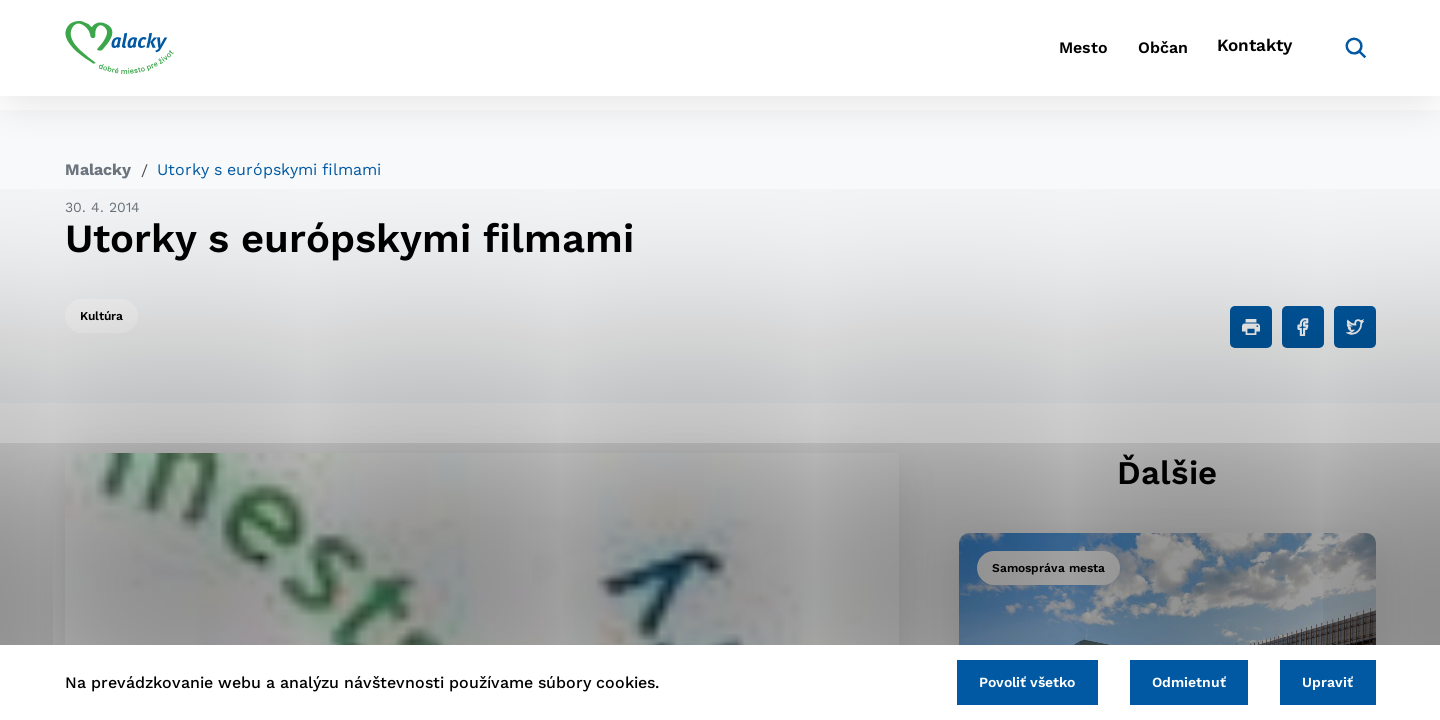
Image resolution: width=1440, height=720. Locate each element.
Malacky (98, 169)
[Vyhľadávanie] (1346, 55)
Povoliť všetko (999, 680)
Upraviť (1322, 680)
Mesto (1039, 55)
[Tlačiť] (1251, 327)
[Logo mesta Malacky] (119, 55)
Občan (1139, 55)
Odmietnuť (1172, 680)
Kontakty (1250, 55)
